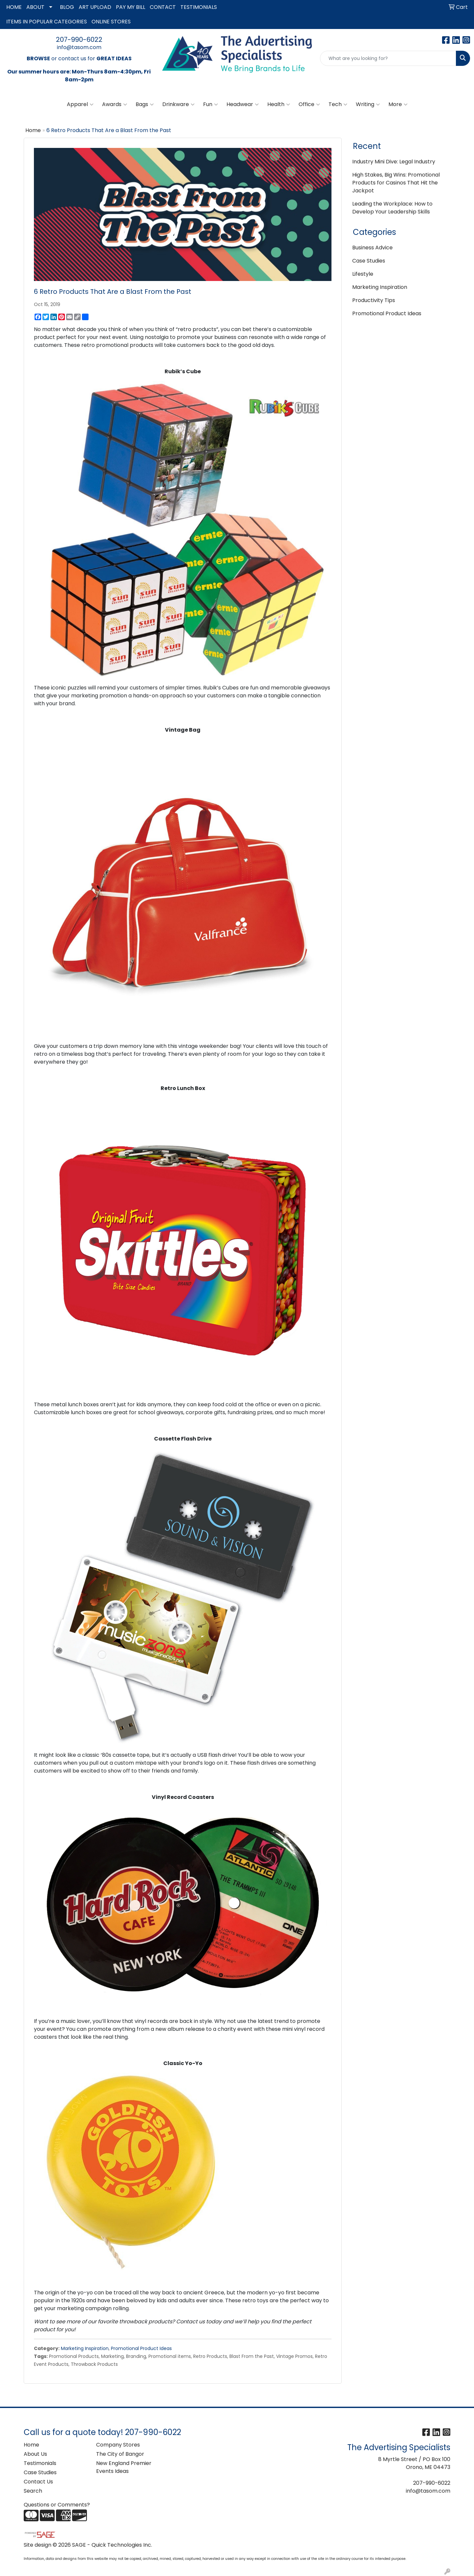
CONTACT (163, 7)
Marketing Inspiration (85, 2348)
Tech (338, 104)
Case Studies (368, 261)
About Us (35, 2454)
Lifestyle (362, 274)
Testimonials (40, 2463)
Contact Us (38, 2481)
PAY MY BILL (130, 7)
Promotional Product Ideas (141, 2348)
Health (278, 104)
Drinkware (178, 104)
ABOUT (35, 7)
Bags (145, 104)
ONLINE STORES (111, 21)
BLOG (67, 7)
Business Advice (372, 247)
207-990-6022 (79, 39)
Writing (368, 104)
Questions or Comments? (57, 2504)
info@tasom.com (79, 47)
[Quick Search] (388, 58)
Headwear (242, 104)
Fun (210, 104)
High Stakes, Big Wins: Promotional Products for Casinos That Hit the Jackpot (396, 182)
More (398, 104)
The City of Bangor (120, 2454)
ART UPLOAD (95, 7)
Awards (114, 104)
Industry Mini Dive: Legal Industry (393, 161)
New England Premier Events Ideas (123, 2467)
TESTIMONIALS (198, 7)
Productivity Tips (373, 300)
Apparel (80, 104)
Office (309, 104)
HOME (14, 7)
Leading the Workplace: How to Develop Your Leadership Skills (392, 207)
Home (33, 130)
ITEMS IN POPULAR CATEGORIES (46, 21)
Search (33, 2491)
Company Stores (118, 2445)
